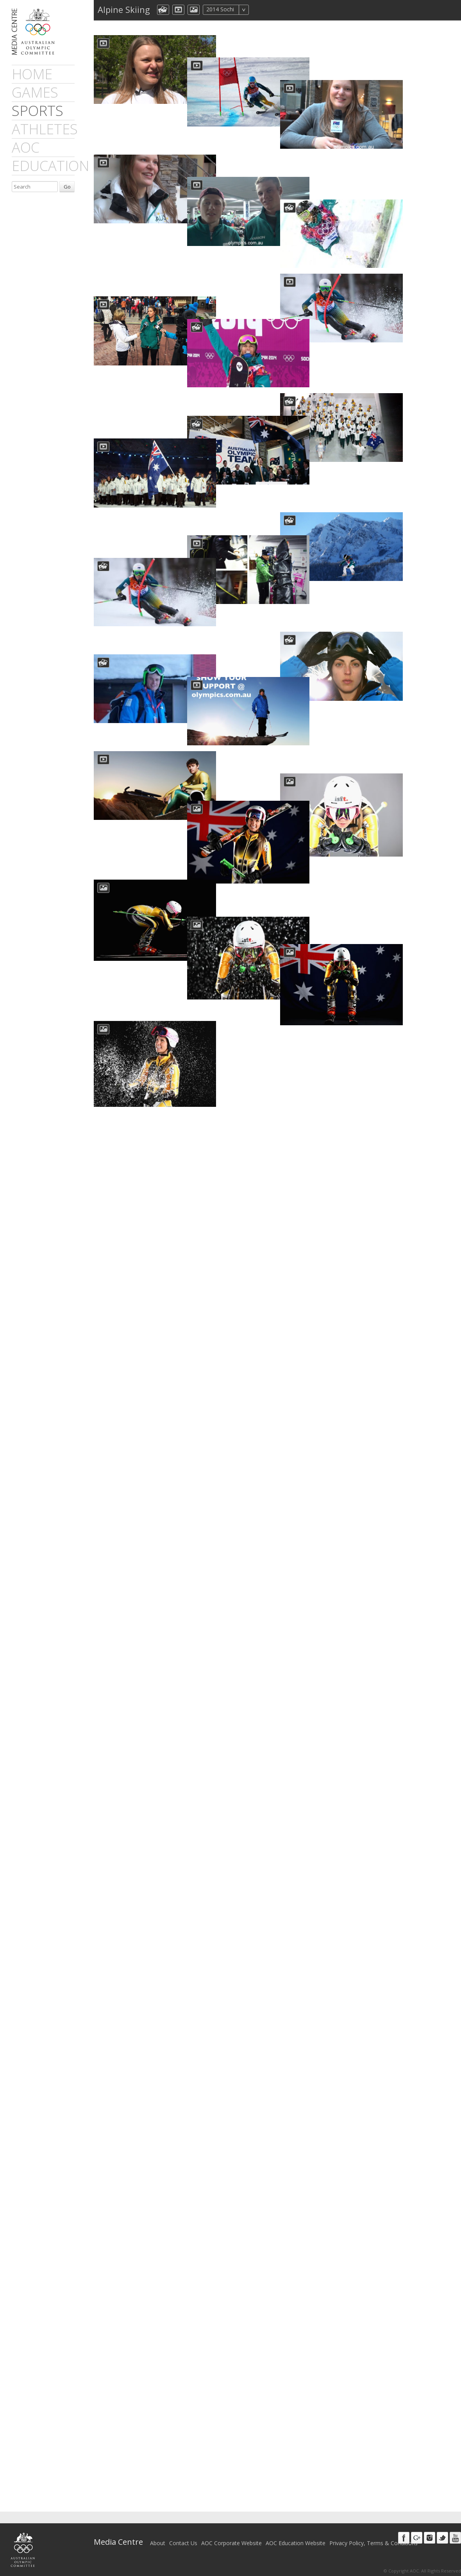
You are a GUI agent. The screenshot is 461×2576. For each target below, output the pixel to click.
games (35, 92)
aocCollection (163, 10)
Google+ (416, 2538)
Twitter (442, 2538)
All (259, 10)
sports (37, 110)
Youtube (455, 2538)
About (157, 2543)
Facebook (403, 2538)
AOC (25, 147)
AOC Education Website (295, 2543)
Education (50, 165)
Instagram (429, 2538)
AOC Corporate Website (231, 2543)
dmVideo (178, 10)
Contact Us (183, 2543)
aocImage (194, 10)
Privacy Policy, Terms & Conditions (373, 2543)
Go (67, 186)
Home (32, 74)
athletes (45, 129)
